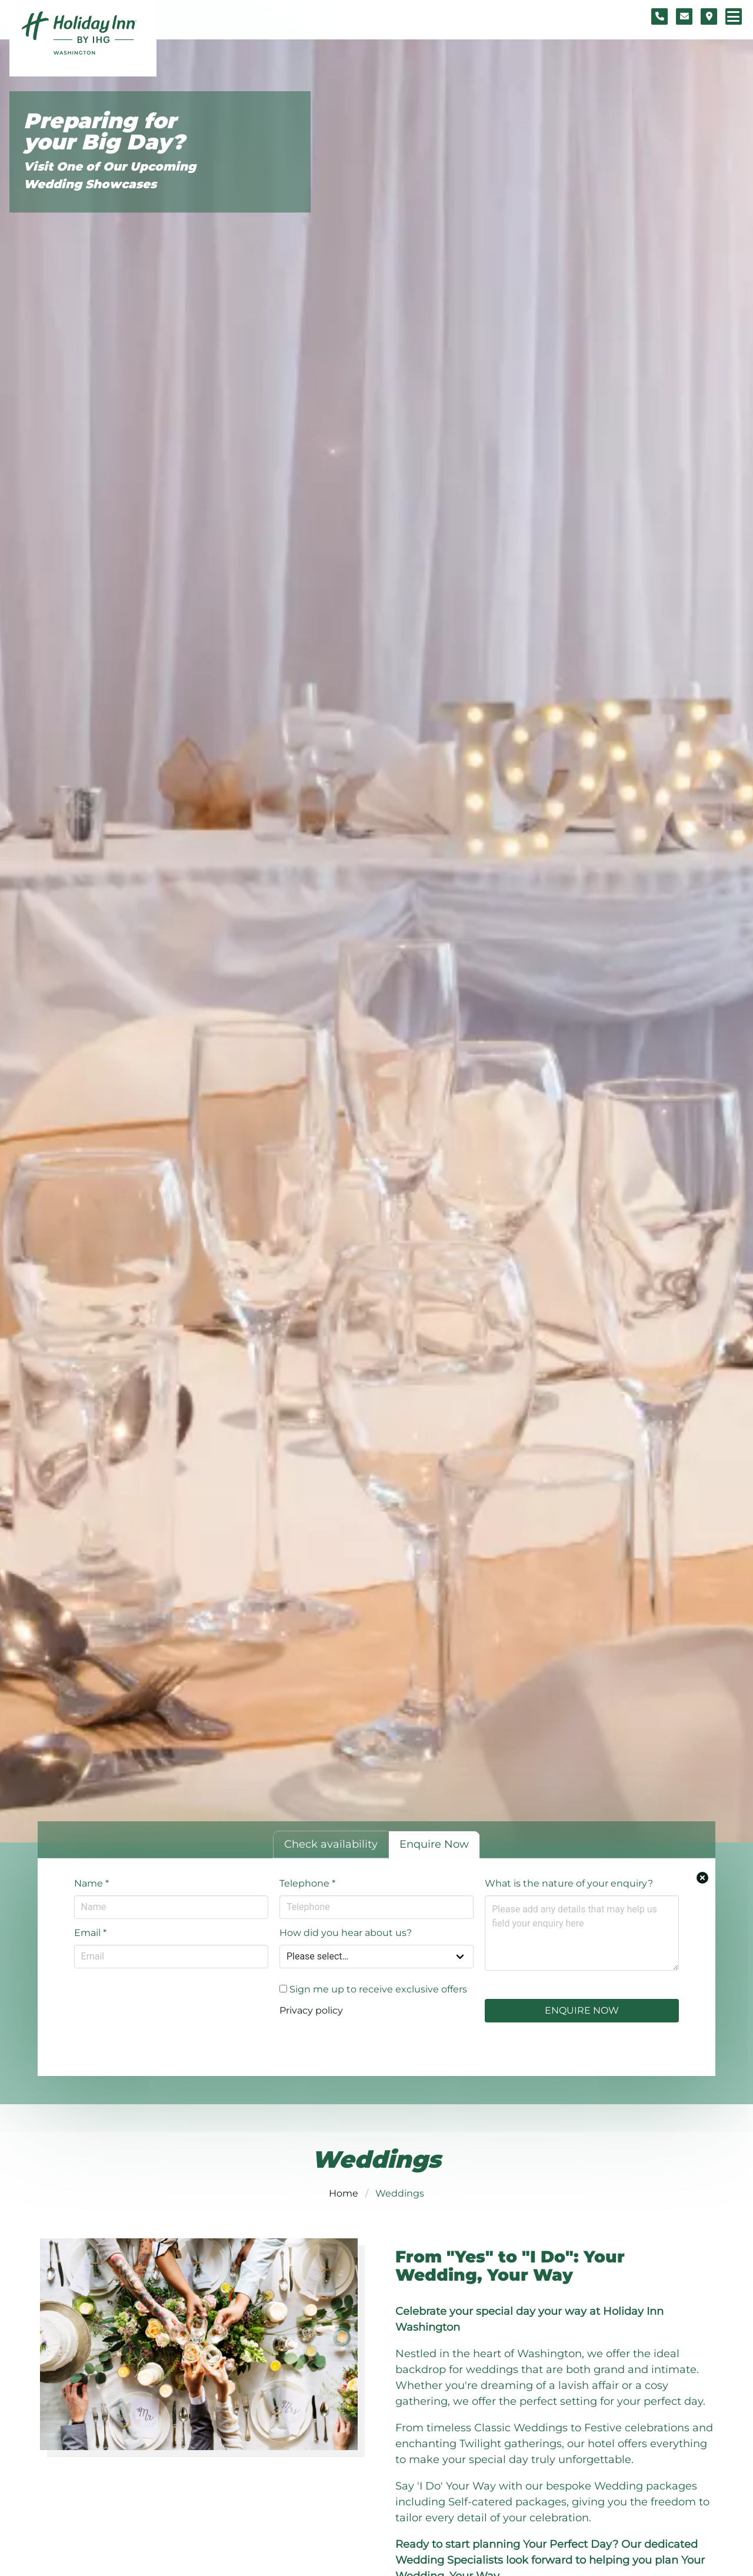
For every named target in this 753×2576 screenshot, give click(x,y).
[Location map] (709, 16)
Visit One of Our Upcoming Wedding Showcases (110, 175)
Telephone (307, 1883)
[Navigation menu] (733, 16)
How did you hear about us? (345, 1932)
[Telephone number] (659, 16)
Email (90, 1932)
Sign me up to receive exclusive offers (373, 1989)
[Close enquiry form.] (702, 1878)
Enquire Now (582, 2010)
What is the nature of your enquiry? (569, 1883)
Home (343, 2193)
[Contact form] (684, 16)
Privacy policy (311, 2010)
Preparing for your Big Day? (104, 131)
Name (91, 1883)
